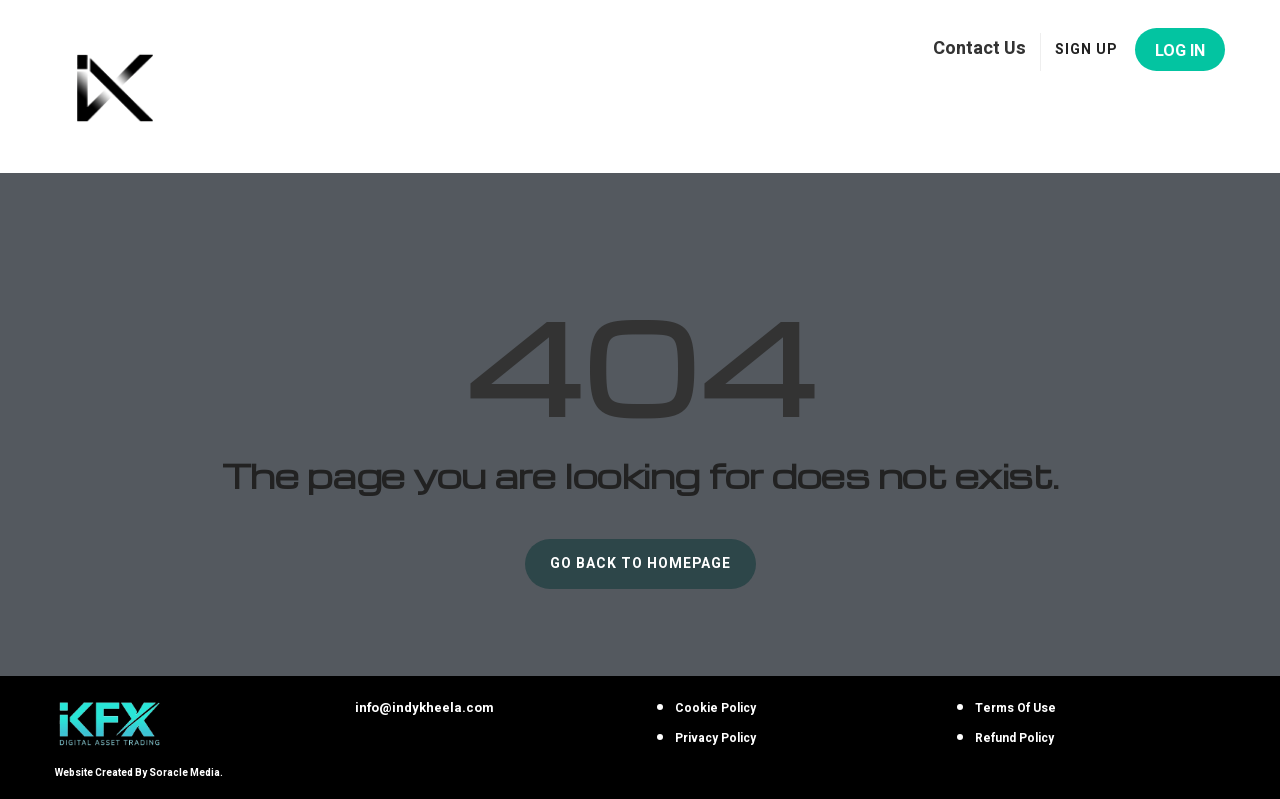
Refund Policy (1014, 738)
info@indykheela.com (424, 707)
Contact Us (979, 47)
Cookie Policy (715, 708)
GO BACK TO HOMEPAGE (640, 563)
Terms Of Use (1015, 708)
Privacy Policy (715, 738)
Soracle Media (184, 773)
